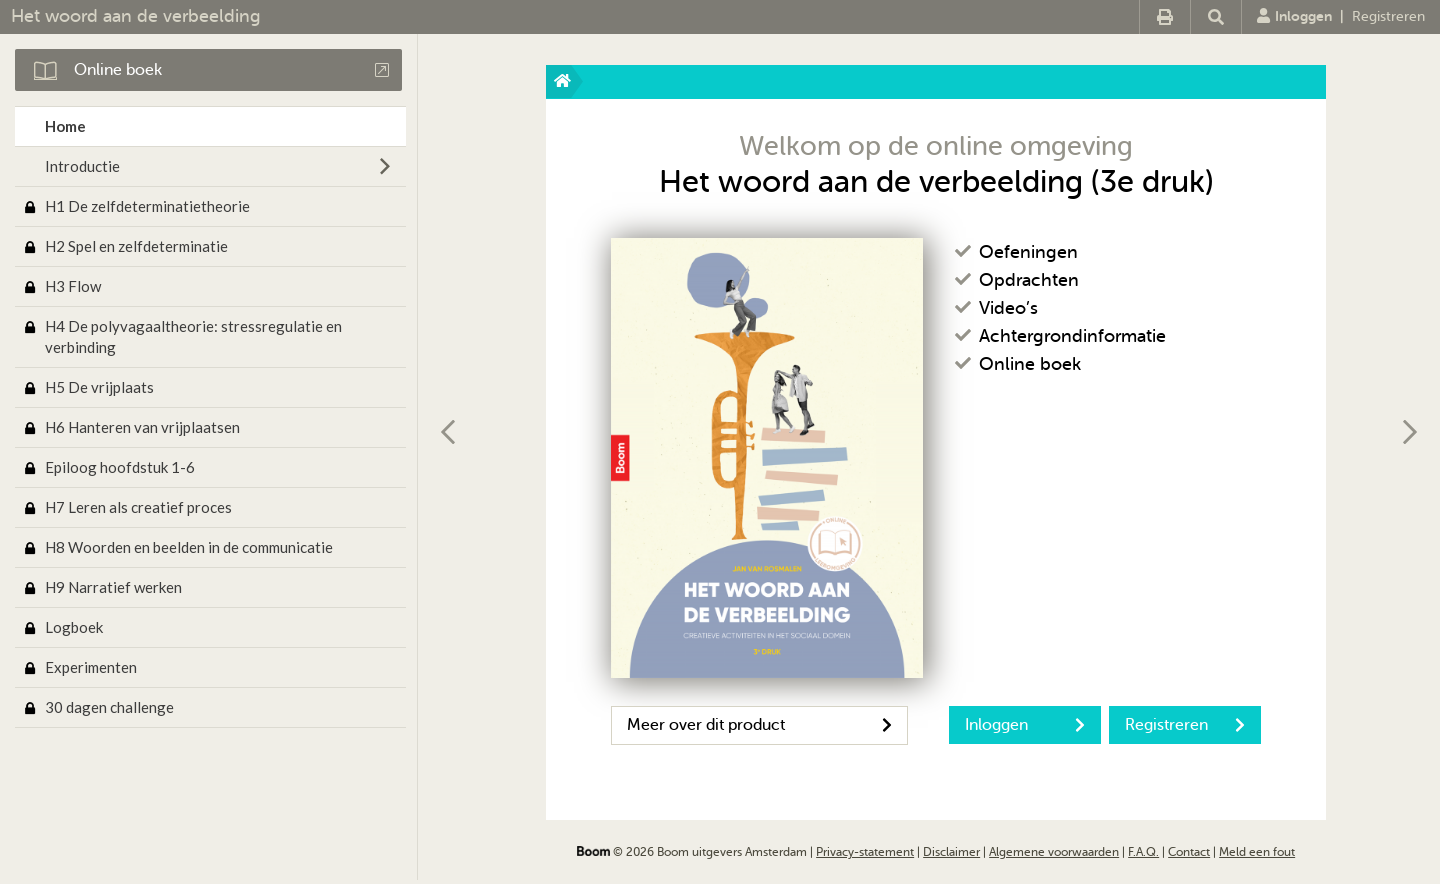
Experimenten (91, 667)
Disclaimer (951, 852)
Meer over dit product (759, 725)
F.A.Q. (1143, 852)
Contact (1189, 852)
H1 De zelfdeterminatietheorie (147, 206)
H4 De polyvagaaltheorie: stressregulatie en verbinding (193, 336)
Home (65, 126)
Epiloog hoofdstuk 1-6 (120, 467)
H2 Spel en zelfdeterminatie (136, 246)
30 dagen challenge (109, 707)
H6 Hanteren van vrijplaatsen (142, 427)
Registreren (1388, 16)
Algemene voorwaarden (1054, 852)
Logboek (74, 627)
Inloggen (1294, 16)
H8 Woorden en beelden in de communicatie (189, 547)
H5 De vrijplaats (99, 387)
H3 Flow (73, 286)
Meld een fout (1257, 852)
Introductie (82, 166)
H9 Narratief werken (113, 587)
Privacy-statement (865, 852)
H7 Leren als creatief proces (138, 507)
